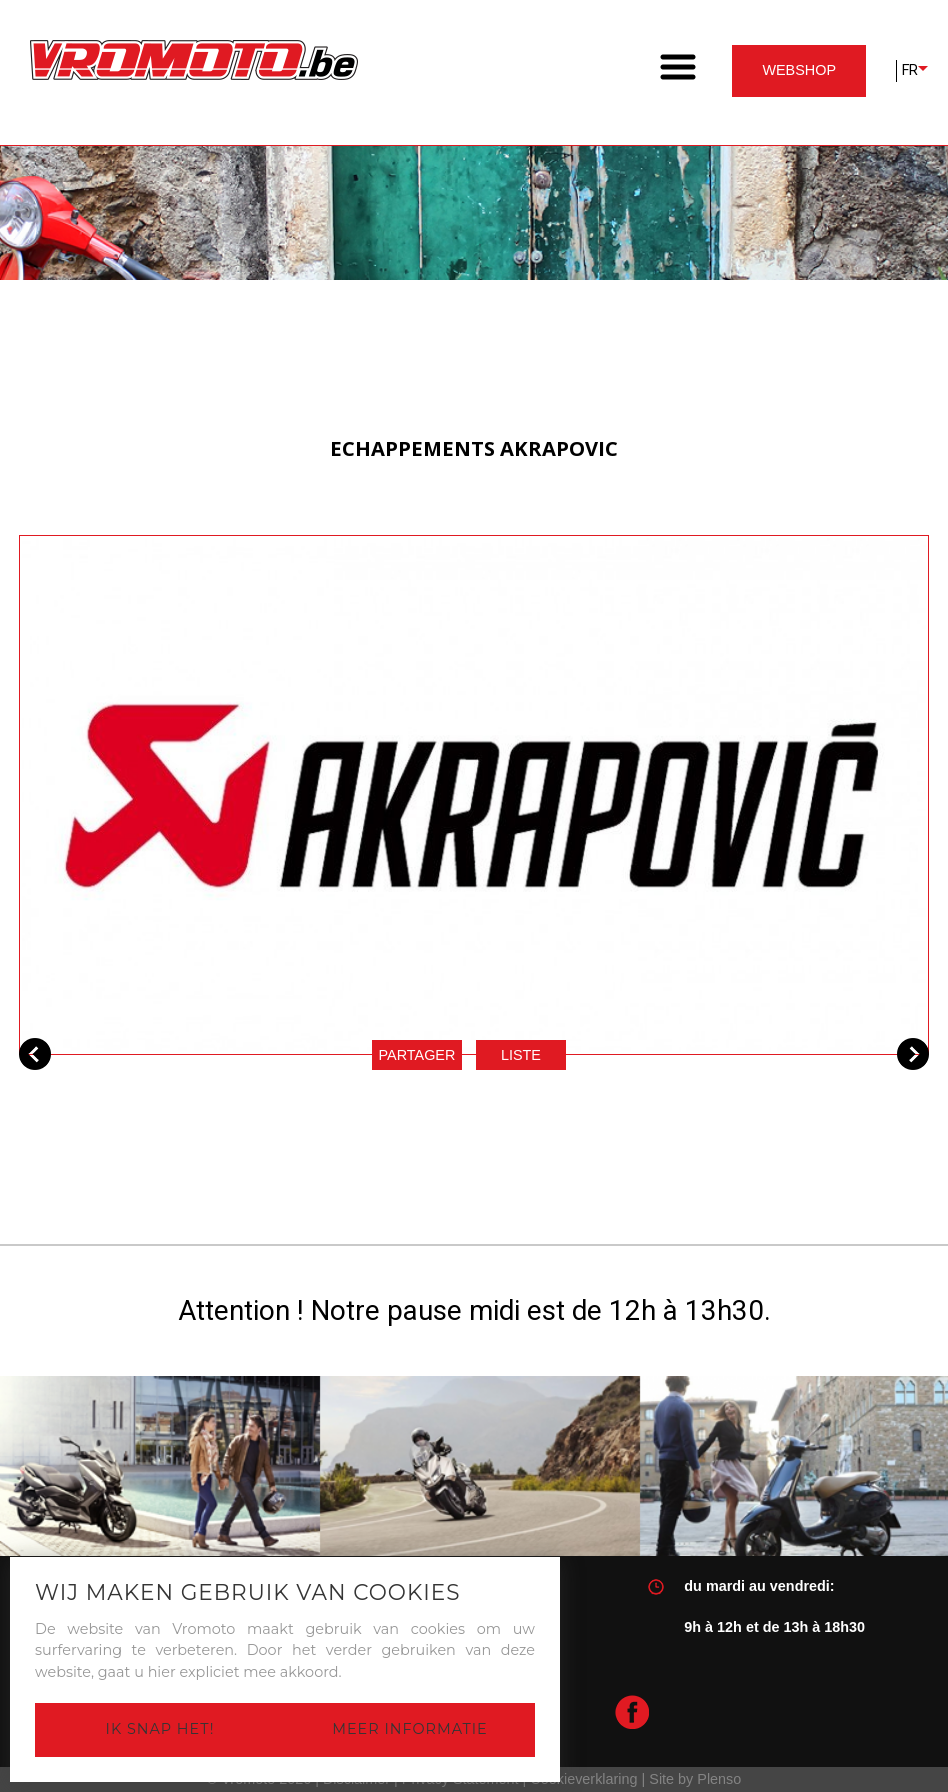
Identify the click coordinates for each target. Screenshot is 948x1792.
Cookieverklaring (583, 1779)
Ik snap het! (160, 1729)
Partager (417, 1055)
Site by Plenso (695, 1779)
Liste (521, 1055)
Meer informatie (409, 1729)
